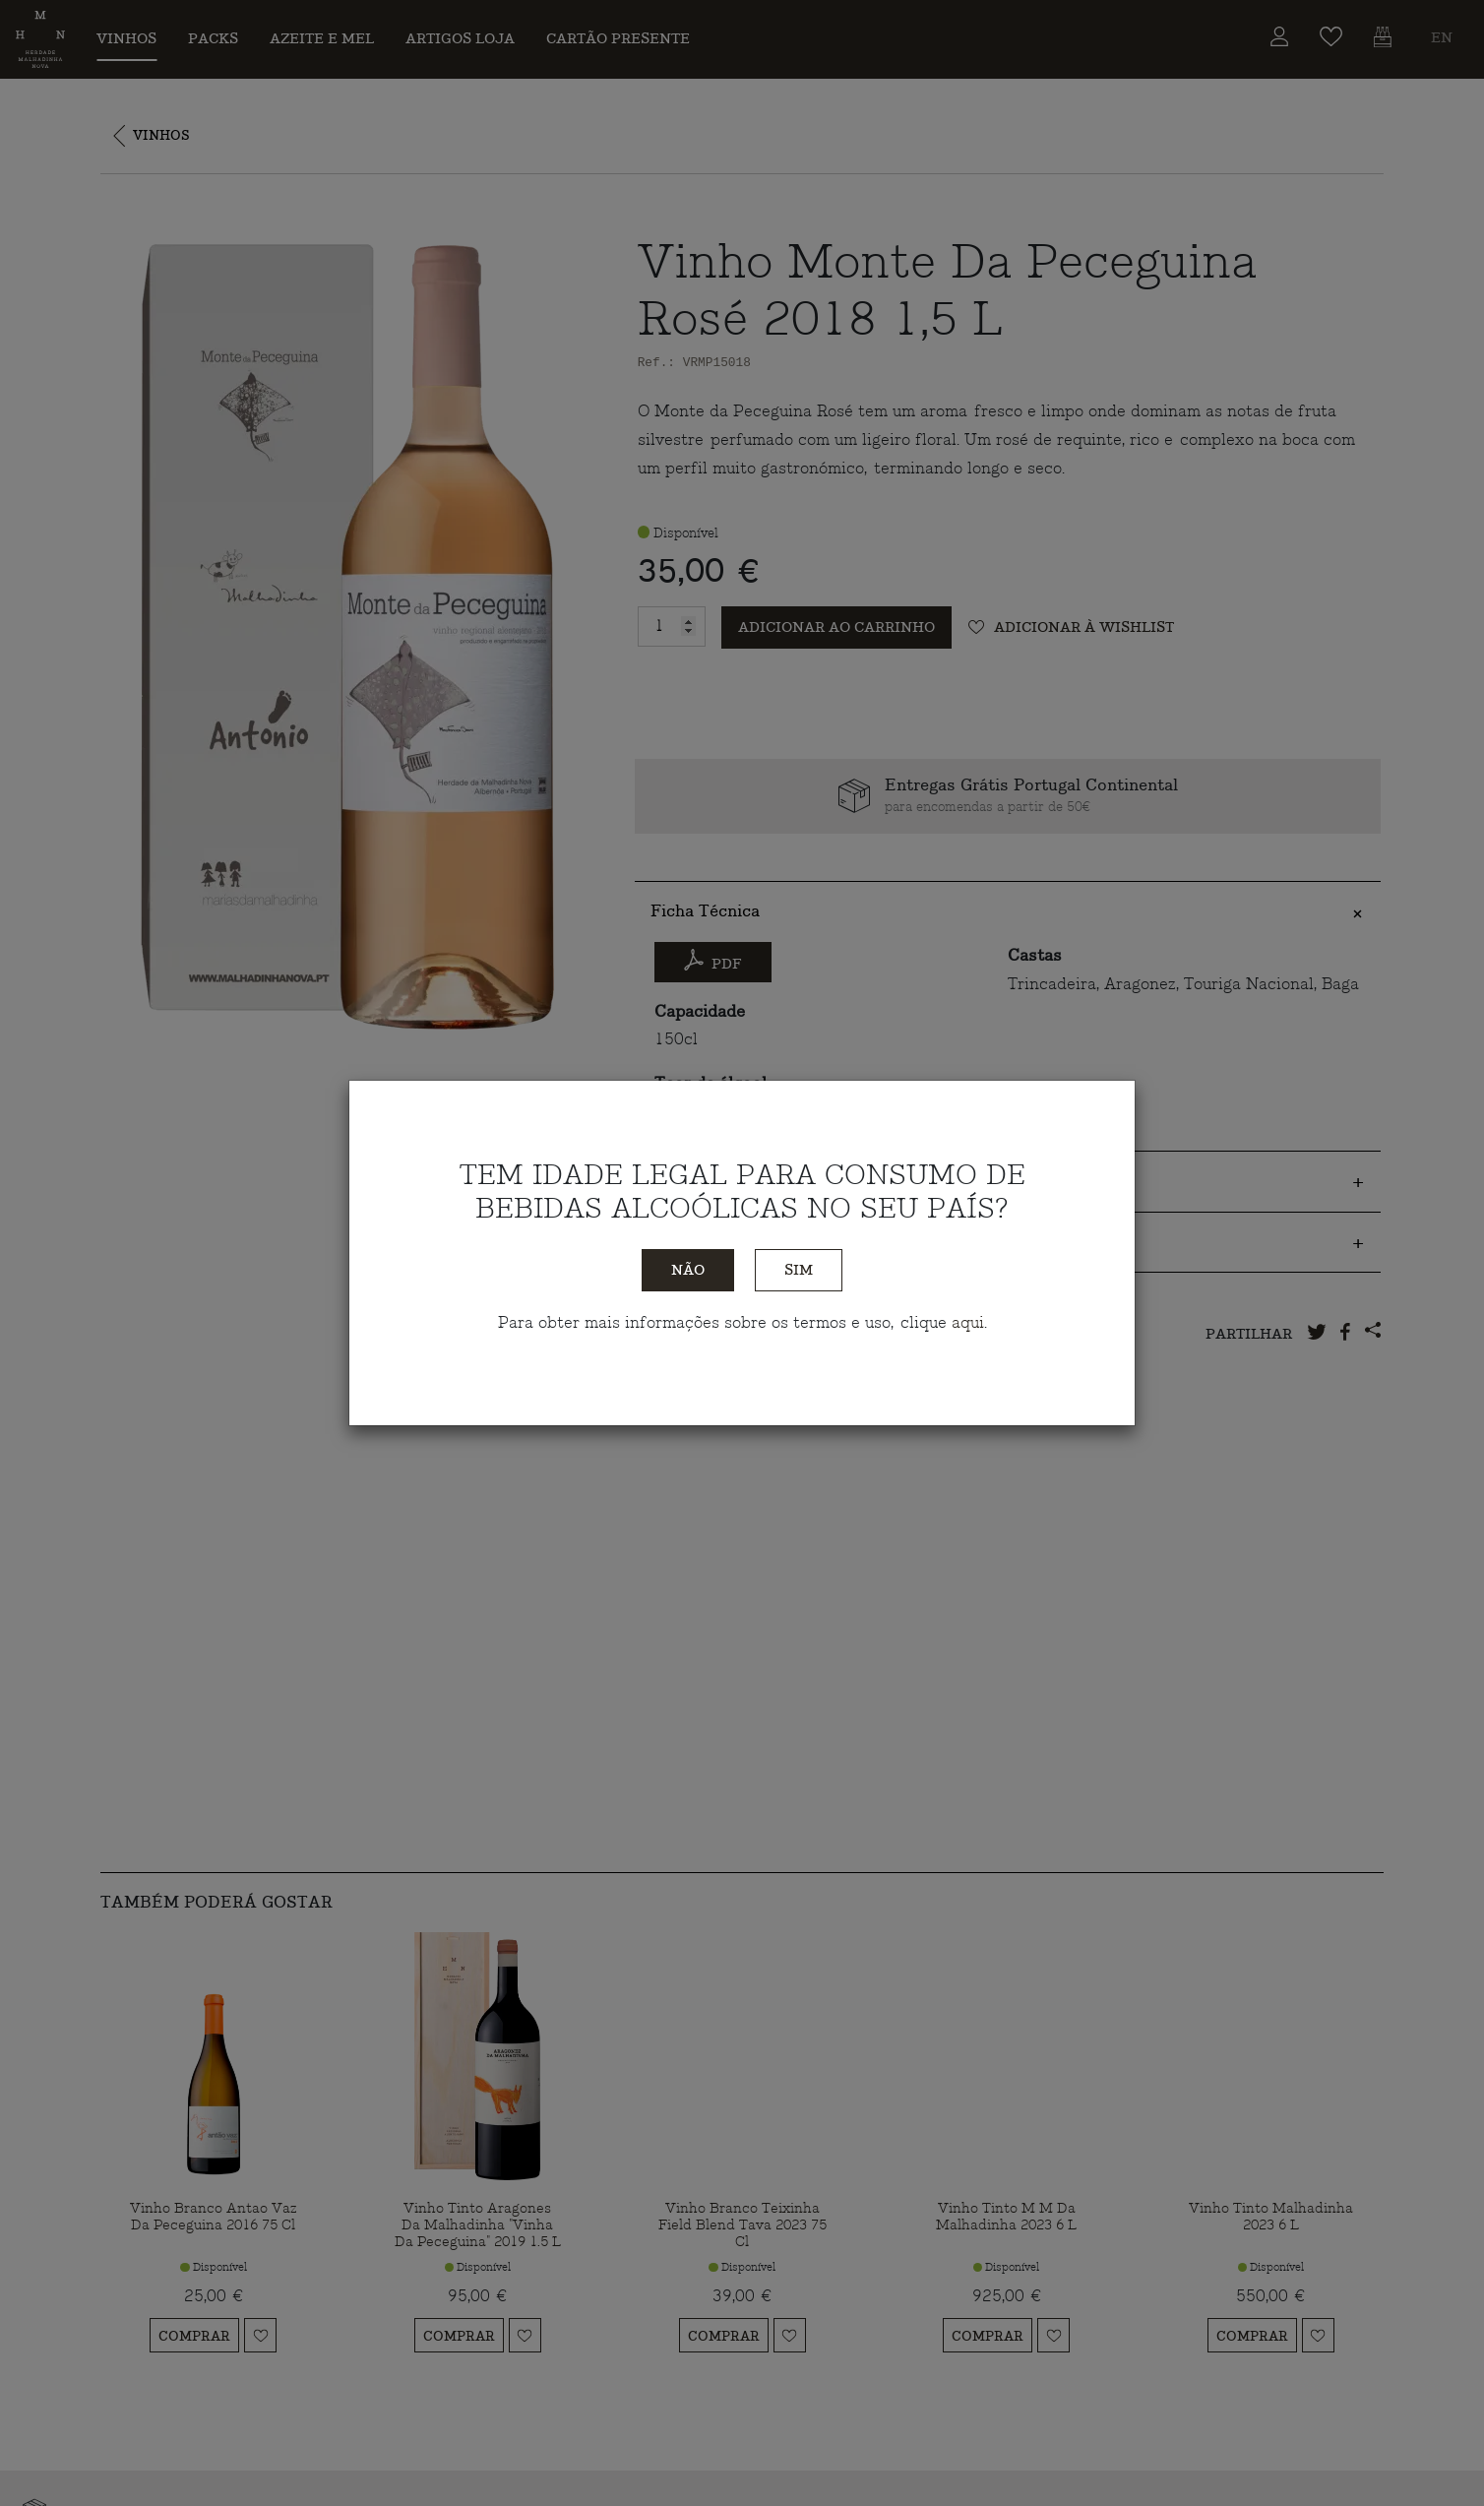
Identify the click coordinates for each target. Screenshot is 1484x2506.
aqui (968, 1323)
